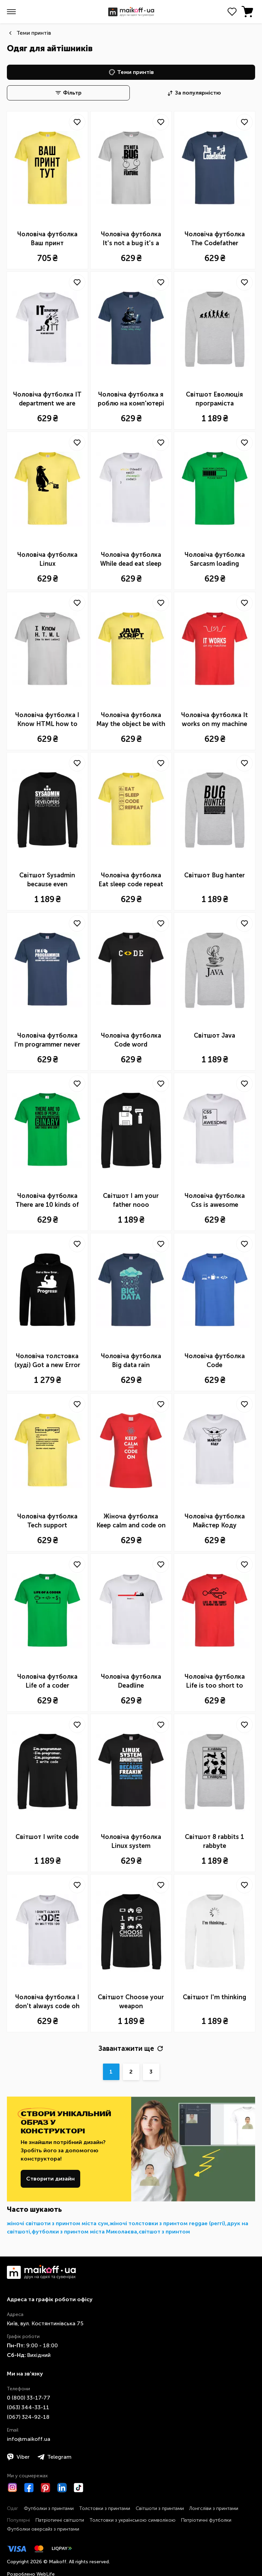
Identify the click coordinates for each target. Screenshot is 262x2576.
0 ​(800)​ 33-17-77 (28, 2397)
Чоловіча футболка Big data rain (131, 1360)
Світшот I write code (47, 1837)
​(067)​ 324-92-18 (28, 2417)
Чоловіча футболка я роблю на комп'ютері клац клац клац (131, 399)
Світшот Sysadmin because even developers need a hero (47, 880)
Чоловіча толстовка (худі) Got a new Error (47, 1360)
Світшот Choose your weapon (131, 2001)
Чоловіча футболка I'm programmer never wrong (47, 1040)
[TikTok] (78, 2487)
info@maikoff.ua (28, 2439)
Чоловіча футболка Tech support (47, 1521)
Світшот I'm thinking (214, 1997)
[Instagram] (12, 2487)
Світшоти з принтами (160, 2508)
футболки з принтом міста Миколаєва (84, 2231)
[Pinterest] (45, 2487)
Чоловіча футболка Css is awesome (215, 1200)
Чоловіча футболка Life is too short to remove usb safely (215, 1681)
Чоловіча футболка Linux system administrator (131, 1841)
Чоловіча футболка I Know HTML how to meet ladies (47, 719)
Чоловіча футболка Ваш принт (47, 238)
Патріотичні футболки (206, 2520)
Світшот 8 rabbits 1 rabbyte (214, 1841)
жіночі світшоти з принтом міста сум (57, 2223)
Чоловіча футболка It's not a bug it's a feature (131, 239)
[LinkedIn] (61, 2487)
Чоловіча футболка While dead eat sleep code (130, 559)
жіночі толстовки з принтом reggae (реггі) (167, 2223)
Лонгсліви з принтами (213, 2508)
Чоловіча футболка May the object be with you (130, 719)
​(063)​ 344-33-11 (28, 2407)
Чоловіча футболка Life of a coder (47, 1681)
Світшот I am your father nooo (131, 1200)
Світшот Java (214, 1035)
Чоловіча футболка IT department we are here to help (47, 399)
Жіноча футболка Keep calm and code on (131, 1521)
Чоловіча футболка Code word (131, 1040)
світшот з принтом (164, 2231)
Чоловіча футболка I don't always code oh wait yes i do (47, 2002)
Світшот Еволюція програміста (214, 399)
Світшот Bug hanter (214, 875)
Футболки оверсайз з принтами (43, 2529)
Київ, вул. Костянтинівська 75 (45, 2323)
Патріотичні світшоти (59, 2520)
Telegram (55, 2457)
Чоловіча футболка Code (215, 1360)
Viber (18, 2457)
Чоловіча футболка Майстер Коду (215, 1521)
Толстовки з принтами (104, 2508)
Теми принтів (34, 33)
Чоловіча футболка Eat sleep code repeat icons (130, 880)
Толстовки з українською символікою (133, 2520)
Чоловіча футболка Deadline (131, 1681)
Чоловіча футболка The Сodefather (215, 238)
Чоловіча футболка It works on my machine (214, 719)
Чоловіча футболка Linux (47, 559)
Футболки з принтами (49, 2508)
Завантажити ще (131, 2048)
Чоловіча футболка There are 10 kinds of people (47, 1200)
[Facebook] (28, 2487)
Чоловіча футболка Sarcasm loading (215, 559)
